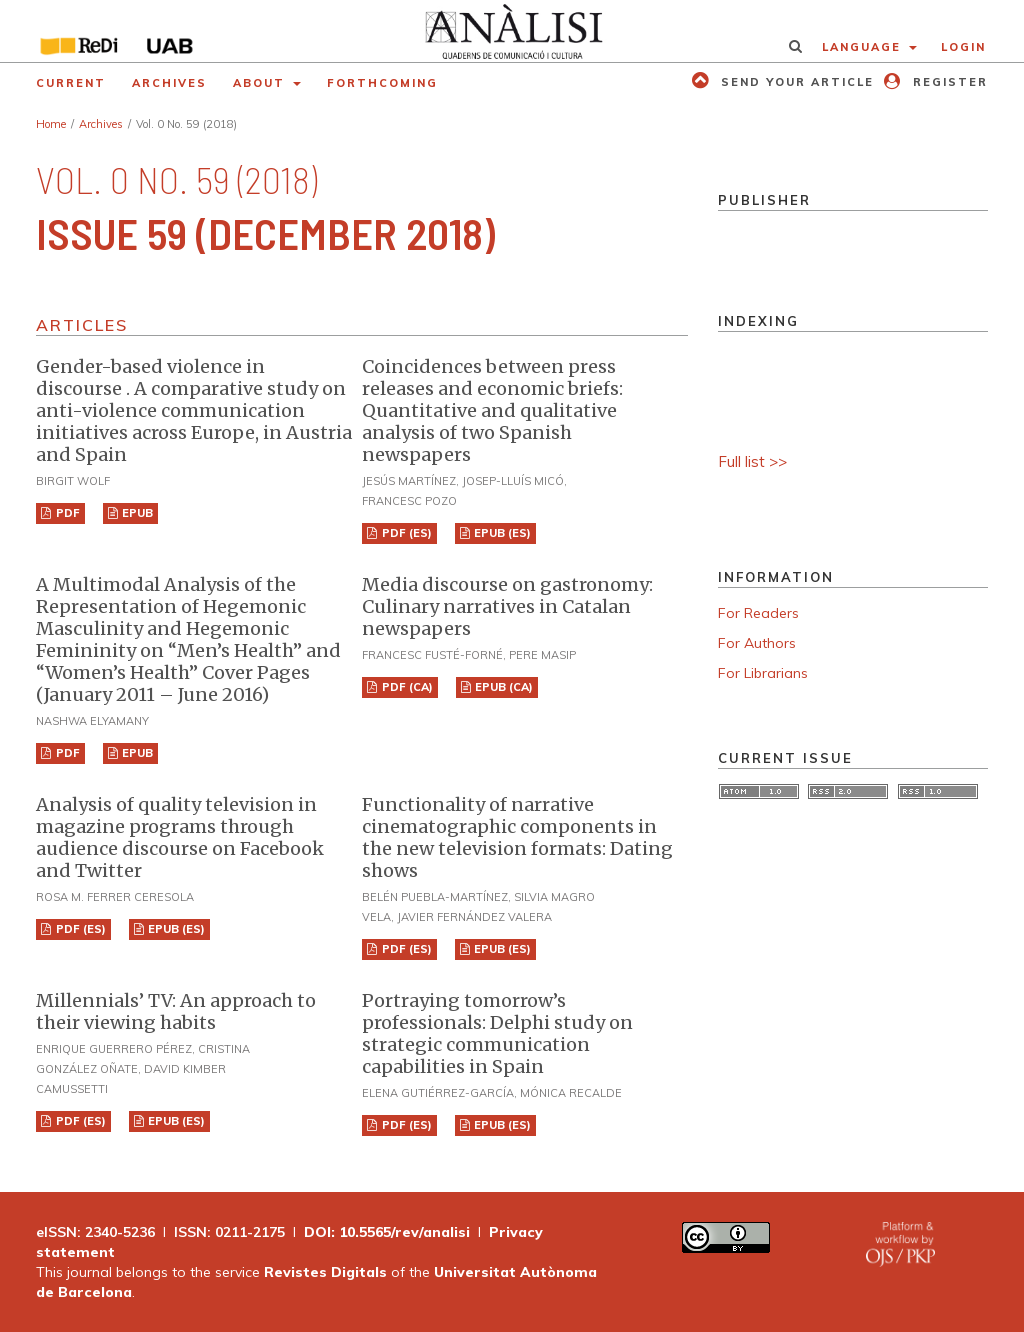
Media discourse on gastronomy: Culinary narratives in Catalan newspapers (507, 606)
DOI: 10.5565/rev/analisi (387, 1232)
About (261, 83)
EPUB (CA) (502, 687)
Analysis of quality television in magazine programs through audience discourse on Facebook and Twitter (180, 837)
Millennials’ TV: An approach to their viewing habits (176, 1011)
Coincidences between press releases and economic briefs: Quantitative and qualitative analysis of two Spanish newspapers (492, 410)
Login (963, 47)
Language (864, 47)
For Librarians (763, 673)
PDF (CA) (406, 687)
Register (948, 82)
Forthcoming (382, 83)
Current (71, 83)
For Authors (757, 643)
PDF (66, 513)
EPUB (136, 513)
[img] (512, 31)
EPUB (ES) (501, 533)
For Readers (758, 613)
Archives (169, 83)
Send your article (795, 82)
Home (51, 124)
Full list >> (752, 461)
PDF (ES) (405, 533)
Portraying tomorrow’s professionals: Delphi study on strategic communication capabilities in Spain (497, 1033)
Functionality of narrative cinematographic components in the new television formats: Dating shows (517, 837)
